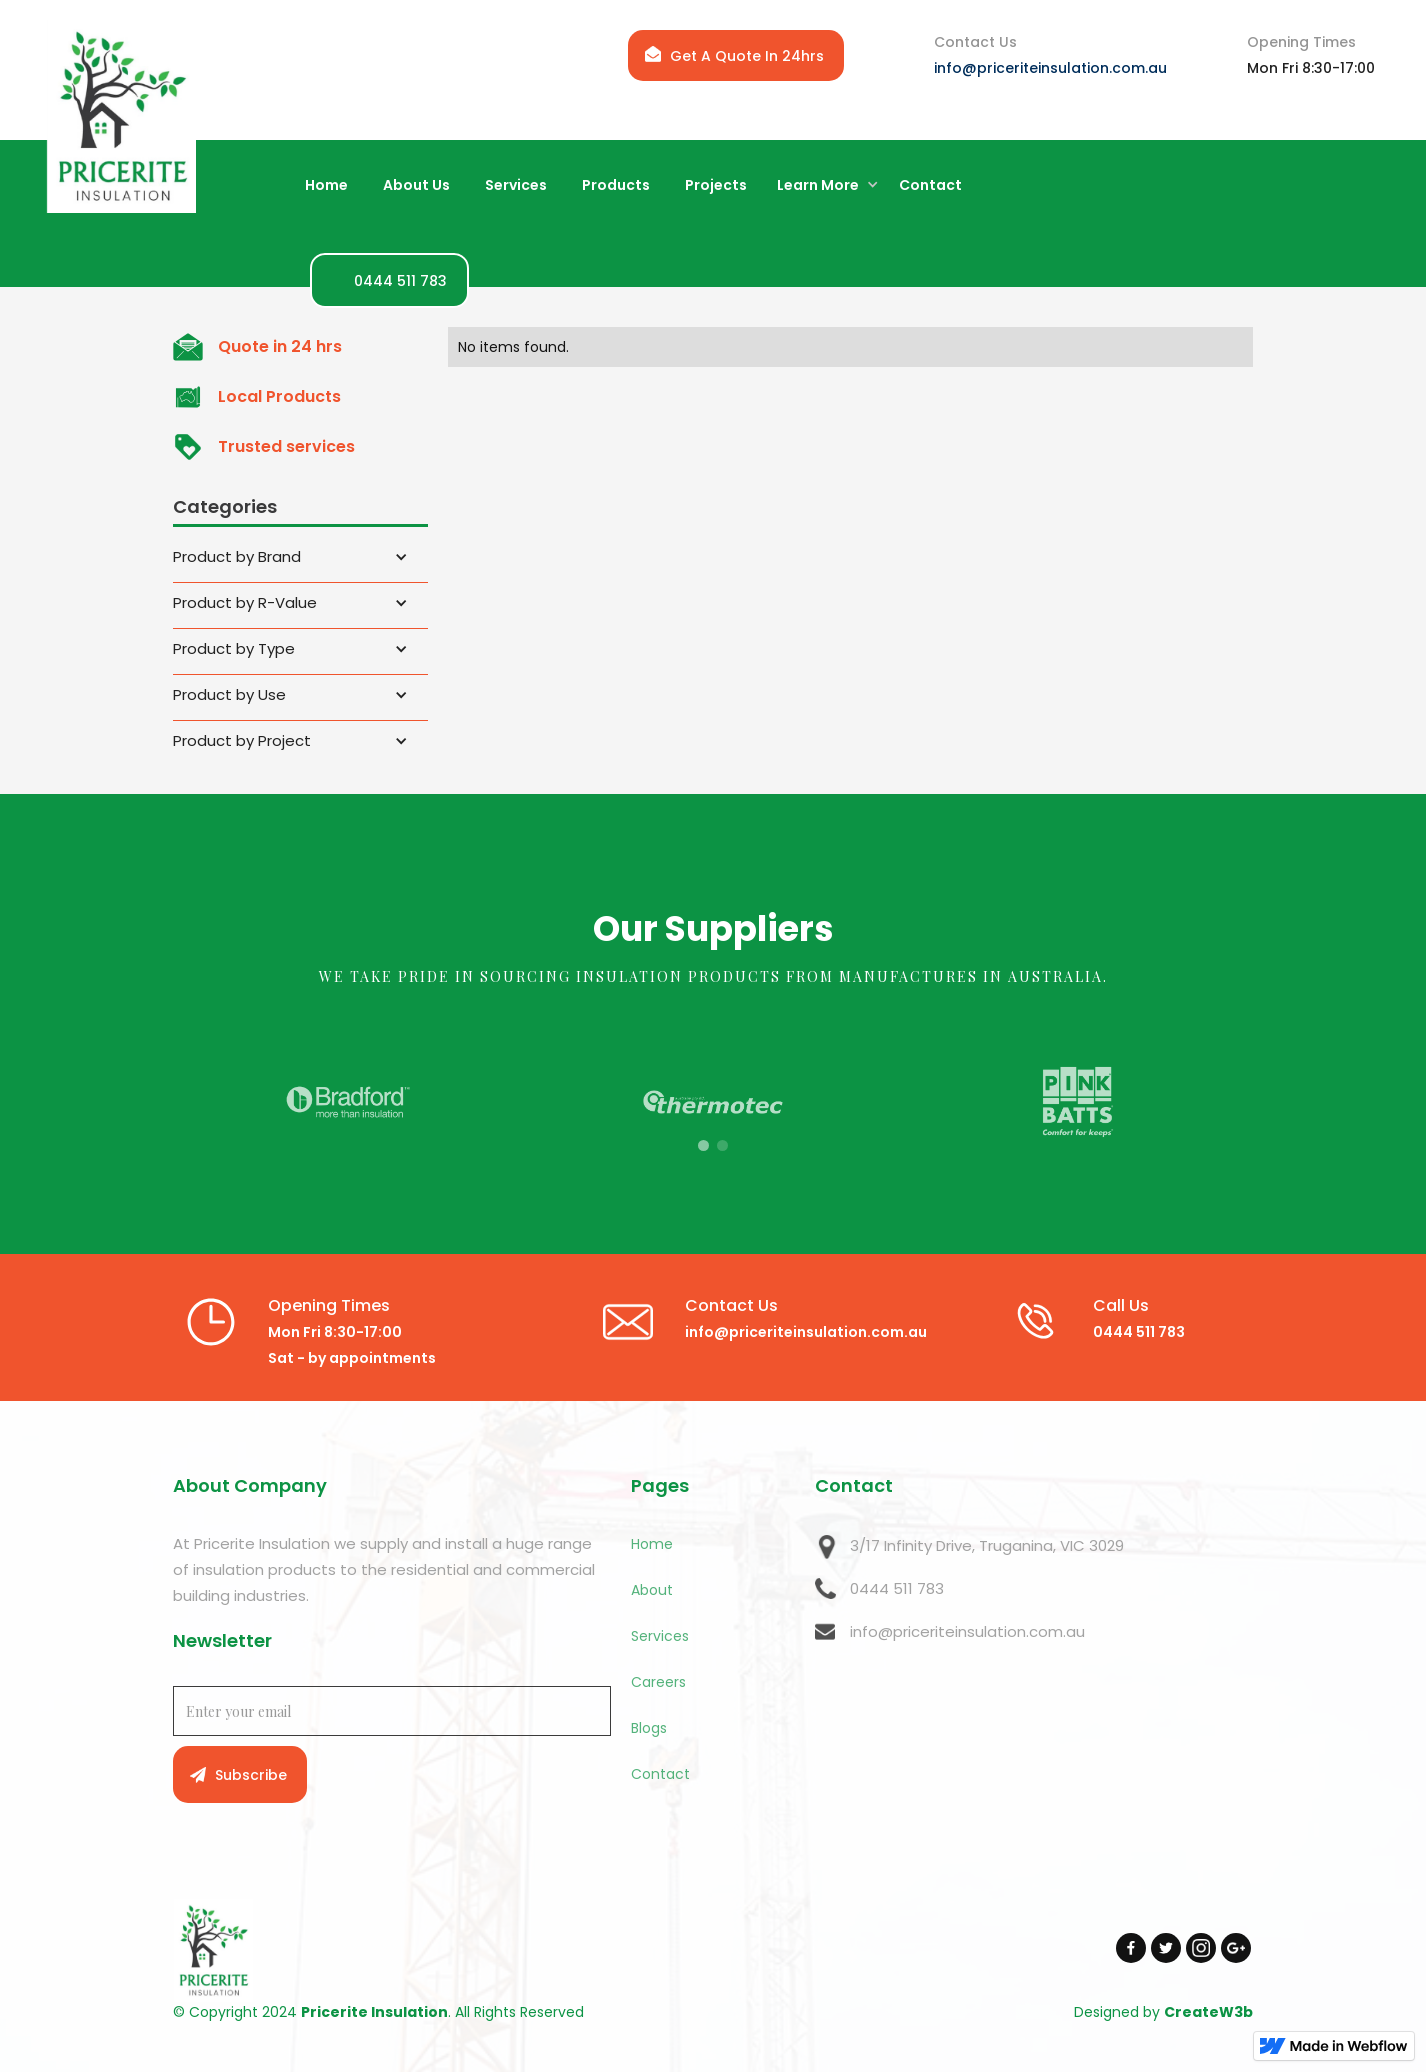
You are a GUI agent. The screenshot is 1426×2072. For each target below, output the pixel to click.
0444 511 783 (897, 1588)
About (652, 1590)
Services (660, 1636)
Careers (658, 1682)
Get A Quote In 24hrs (747, 56)
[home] (121, 116)
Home (652, 1544)
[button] (823, 186)
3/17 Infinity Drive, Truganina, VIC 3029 (987, 1545)
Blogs (649, 1728)
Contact (660, 1774)
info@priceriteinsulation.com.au (1050, 68)
